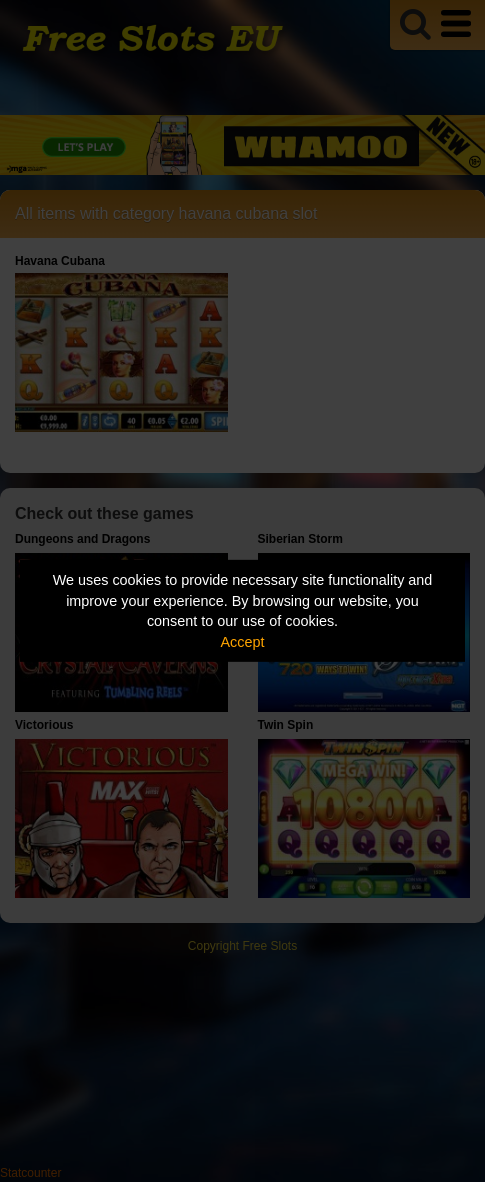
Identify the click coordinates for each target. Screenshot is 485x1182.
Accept (243, 642)
